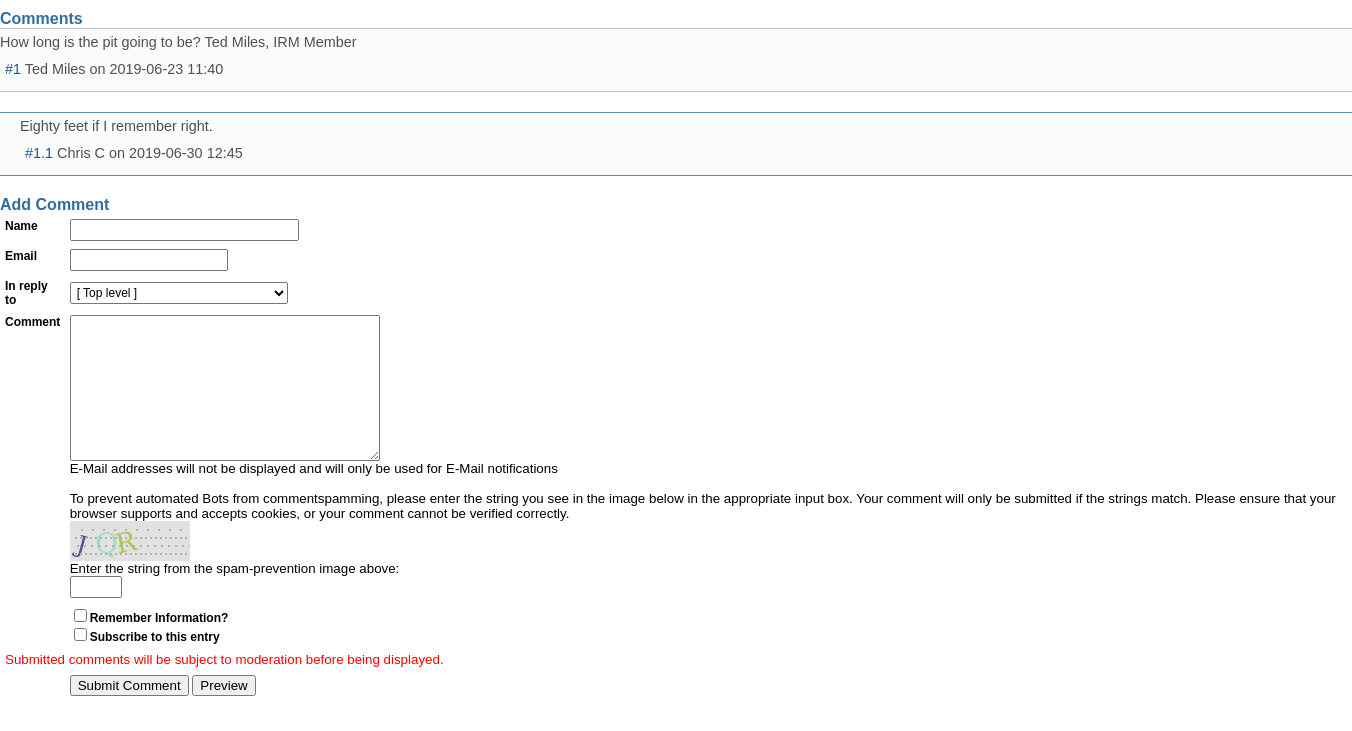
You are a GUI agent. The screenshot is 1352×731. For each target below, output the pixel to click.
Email (21, 256)
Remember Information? (159, 648)
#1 (13, 69)
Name (21, 226)
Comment (32, 322)
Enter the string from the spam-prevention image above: (235, 598)
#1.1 (39, 153)
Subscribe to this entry (155, 667)
